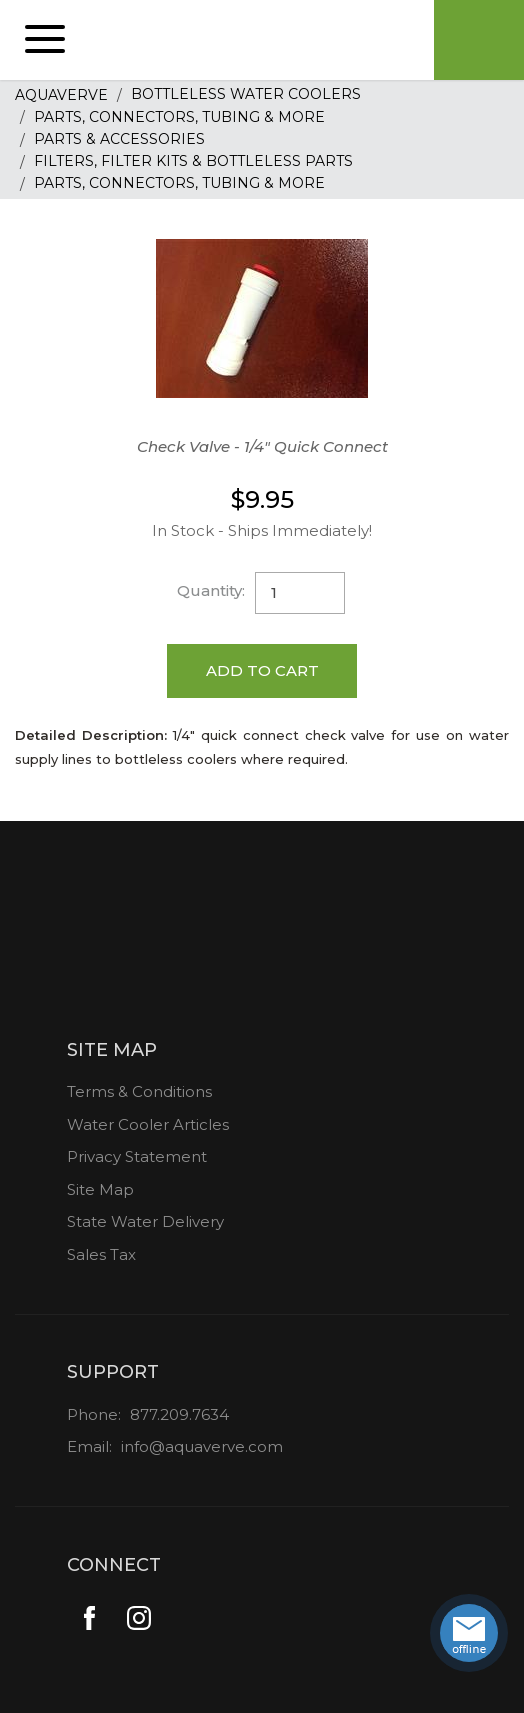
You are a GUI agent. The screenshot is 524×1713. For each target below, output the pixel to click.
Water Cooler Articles (148, 1124)
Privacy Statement (137, 1156)
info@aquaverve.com (202, 1446)
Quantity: (211, 590)
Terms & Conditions (139, 1091)
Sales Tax (101, 1254)
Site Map (100, 1189)
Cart (479, 40)
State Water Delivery (145, 1221)
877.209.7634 (179, 1414)
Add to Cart (262, 670)
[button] (45, 40)
